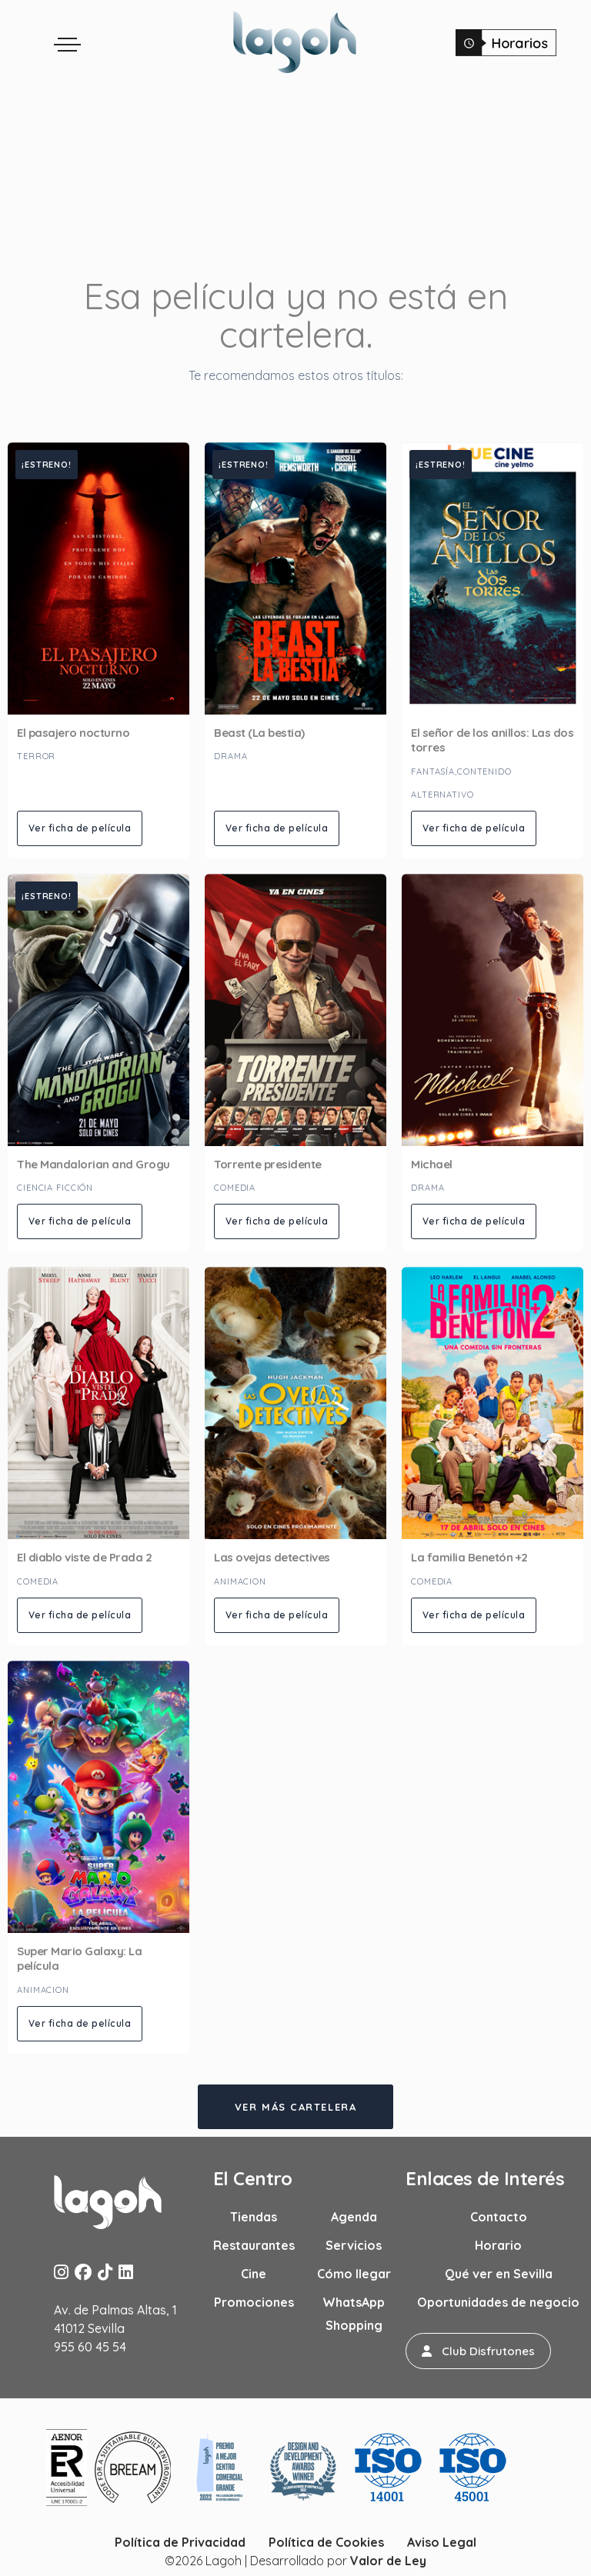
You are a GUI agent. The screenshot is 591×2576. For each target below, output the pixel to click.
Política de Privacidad (180, 2542)
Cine (253, 2273)
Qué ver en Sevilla (499, 2273)
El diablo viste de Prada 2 (84, 1557)
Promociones (254, 2302)
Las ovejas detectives (272, 1557)
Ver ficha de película (79, 828)
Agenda (354, 2216)
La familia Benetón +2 (469, 1557)
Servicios (354, 2245)
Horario (498, 2245)
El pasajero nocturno (73, 732)
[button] (478, 2351)
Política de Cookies (326, 2542)
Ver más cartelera (296, 2107)
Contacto (498, 2216)
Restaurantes (254, 2245)
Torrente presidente (268, 1164)
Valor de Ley (388, 2560)
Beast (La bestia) (259, 732)
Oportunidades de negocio (498, 2302)
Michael (431, 1164)
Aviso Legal (441, 2542)
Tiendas (253, 2216)
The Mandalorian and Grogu (93, 1164)
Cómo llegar (354, 2273)
